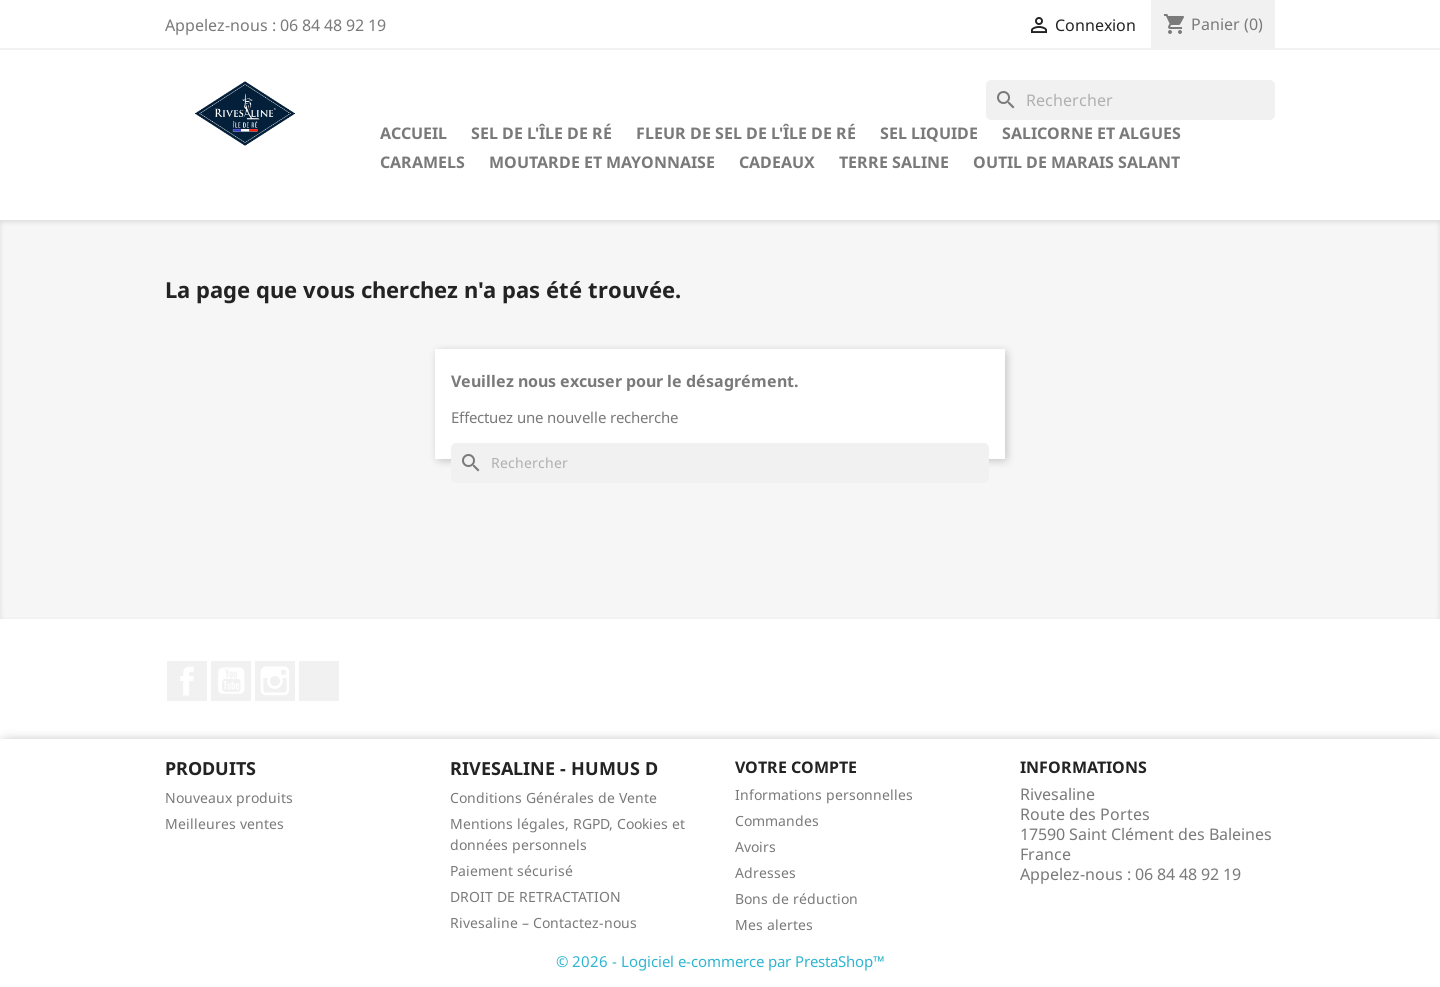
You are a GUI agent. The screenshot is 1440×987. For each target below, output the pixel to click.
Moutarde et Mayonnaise (602, 162)
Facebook (187, 681)
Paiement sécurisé (511, 870)
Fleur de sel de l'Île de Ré (746, 133)
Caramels (422, 162)
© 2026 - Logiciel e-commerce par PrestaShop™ (720, 961)
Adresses (765, 872)
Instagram (275, 681)
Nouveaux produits (229, 797)
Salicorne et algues (1091, 133)
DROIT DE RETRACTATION (535, 896)
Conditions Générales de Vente (553, 797)
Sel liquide (929, 133)
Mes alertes (774, 924)
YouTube (231, 681)
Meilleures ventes (224, 823)
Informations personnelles (824, 794)
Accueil (413, 133)
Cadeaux (777, 162)
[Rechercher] (1130, 100)
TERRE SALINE (894, 162)
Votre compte (796, 767)
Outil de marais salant (1076, 162)
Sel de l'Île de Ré (541, 133)
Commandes (777, 820)
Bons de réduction (796, 898)
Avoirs (755, 846)
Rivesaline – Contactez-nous (543, 922)
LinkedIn (319, 681)
